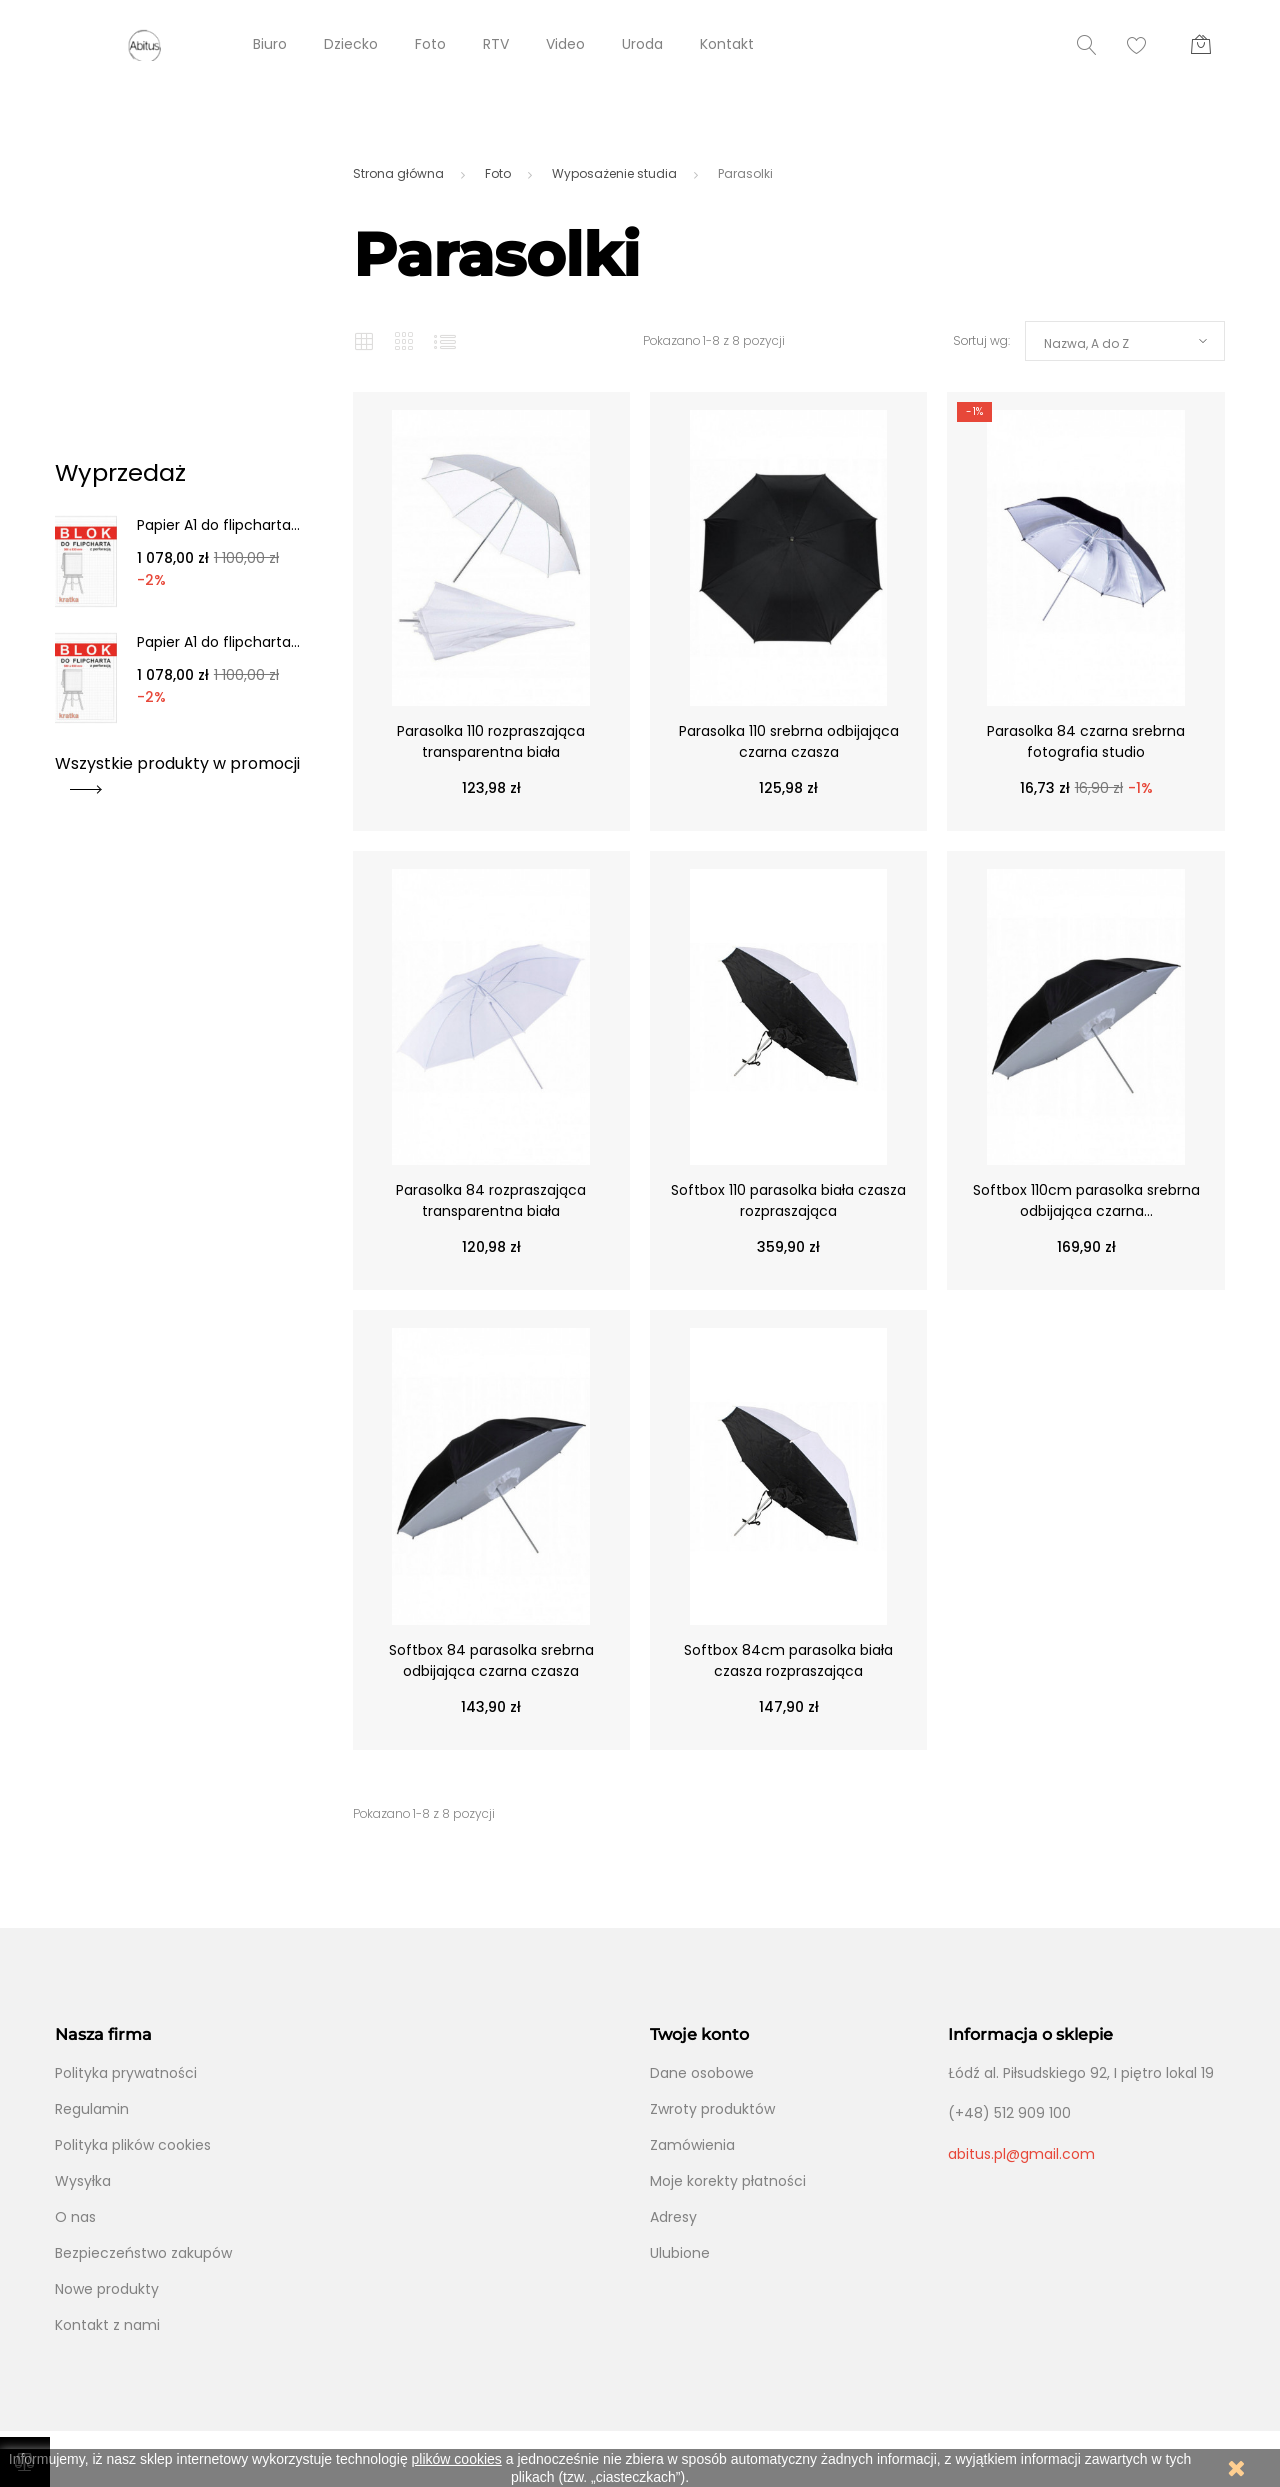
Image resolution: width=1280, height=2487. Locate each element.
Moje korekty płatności (728, 2181)
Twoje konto (699, 2034)
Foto (430, 44)
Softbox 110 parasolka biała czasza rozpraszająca (788, 1200)
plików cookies (457, 2459)
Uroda (642, 44)
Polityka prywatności (126, 2073)
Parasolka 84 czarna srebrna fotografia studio (1086, 741)
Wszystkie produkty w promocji (177, 770)
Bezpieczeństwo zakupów (143, 2253)
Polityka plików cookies (133, 2145)
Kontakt (727, 44)
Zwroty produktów (712, 2109)
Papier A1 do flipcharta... (218, 525)
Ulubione (680, 2253)
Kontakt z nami (107, 2325)
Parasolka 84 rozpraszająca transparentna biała (491, 1200)
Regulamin (92, 2109)
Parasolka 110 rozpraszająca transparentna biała (491, 741)
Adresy (673, 2217)
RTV (496, 44)
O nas (75, 2217)
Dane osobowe (702, 2073)
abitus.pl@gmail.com (1021, 2154)
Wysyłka (83, 2181)
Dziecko (351, 44)
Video (565, 44)
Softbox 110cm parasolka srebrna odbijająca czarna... (1086, 1200)
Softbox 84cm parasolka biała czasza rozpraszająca (788, 1660)
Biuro (270, 44)
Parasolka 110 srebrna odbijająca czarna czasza (789, 741)
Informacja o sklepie (1030, 2034)
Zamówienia (692, 2145)
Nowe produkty (107, 2289)
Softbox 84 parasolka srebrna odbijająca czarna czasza (491, 1660)
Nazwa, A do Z (1086, 343)
